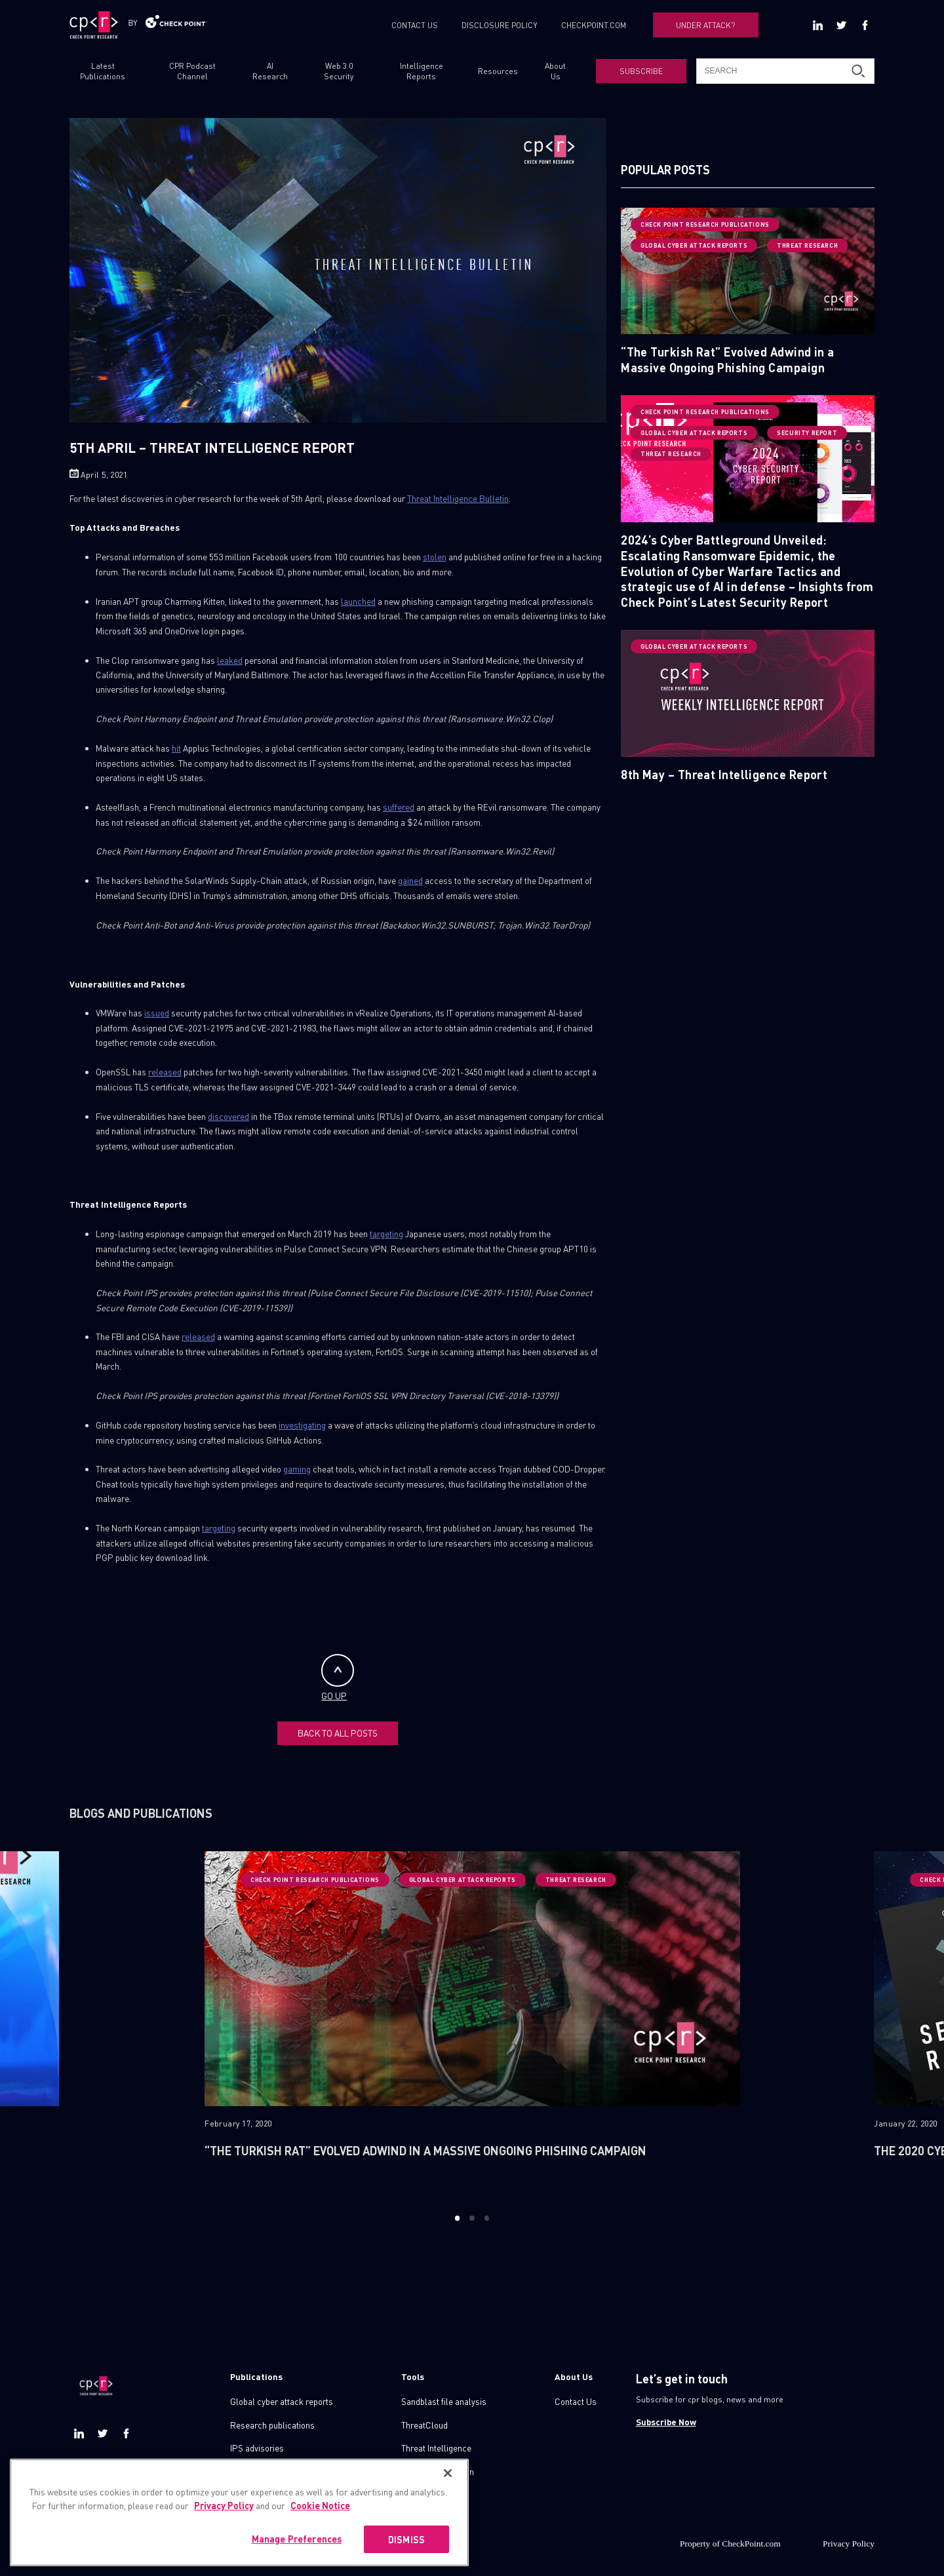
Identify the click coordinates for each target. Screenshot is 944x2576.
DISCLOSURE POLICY (500, 25)
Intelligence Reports (421, 71)
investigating (302, 1425)
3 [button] (486, 2218)
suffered (398, 807)
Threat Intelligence (436, 2447)
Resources (498, 71)
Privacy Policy (849, 2543)
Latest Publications (102, 71)
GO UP (337, 1677)
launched (358, 601)
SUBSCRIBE (641, 71)
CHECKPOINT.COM (593, 25)
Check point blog (261, 2471)
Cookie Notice (320, 2525)
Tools (412, 2376)
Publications (256, 2376)
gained (410, 880)
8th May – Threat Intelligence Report (724, 774)
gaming (297, 1468)
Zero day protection (437, 2471)
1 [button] (457, 2218)
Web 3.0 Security (338, 71)
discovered (228, 1116)
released (165, 1071)
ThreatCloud (424, 2425)
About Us (555, 71)
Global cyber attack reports (281, 2401)
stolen (434, 556)
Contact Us (576, 2401)
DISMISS (406, 2559)
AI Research (270, 71)
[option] (472, 2023)
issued (156, 1012)
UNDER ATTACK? (705, 25)
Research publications (272, 2425)
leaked (230, 660)
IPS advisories (257, 2447)
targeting (386, 1233)
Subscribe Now (666, 2421)
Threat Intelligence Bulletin (458, 498)
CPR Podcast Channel (192, 71)
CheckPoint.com (751, 2543)
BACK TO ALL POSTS (338, 1733)
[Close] (447, 2492)
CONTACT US (414, 25)
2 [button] (471, 2218)
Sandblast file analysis (443, 2401)
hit (176, 748)
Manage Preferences (297, 2558)
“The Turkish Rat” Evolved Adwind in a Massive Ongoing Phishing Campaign (728, 359)
